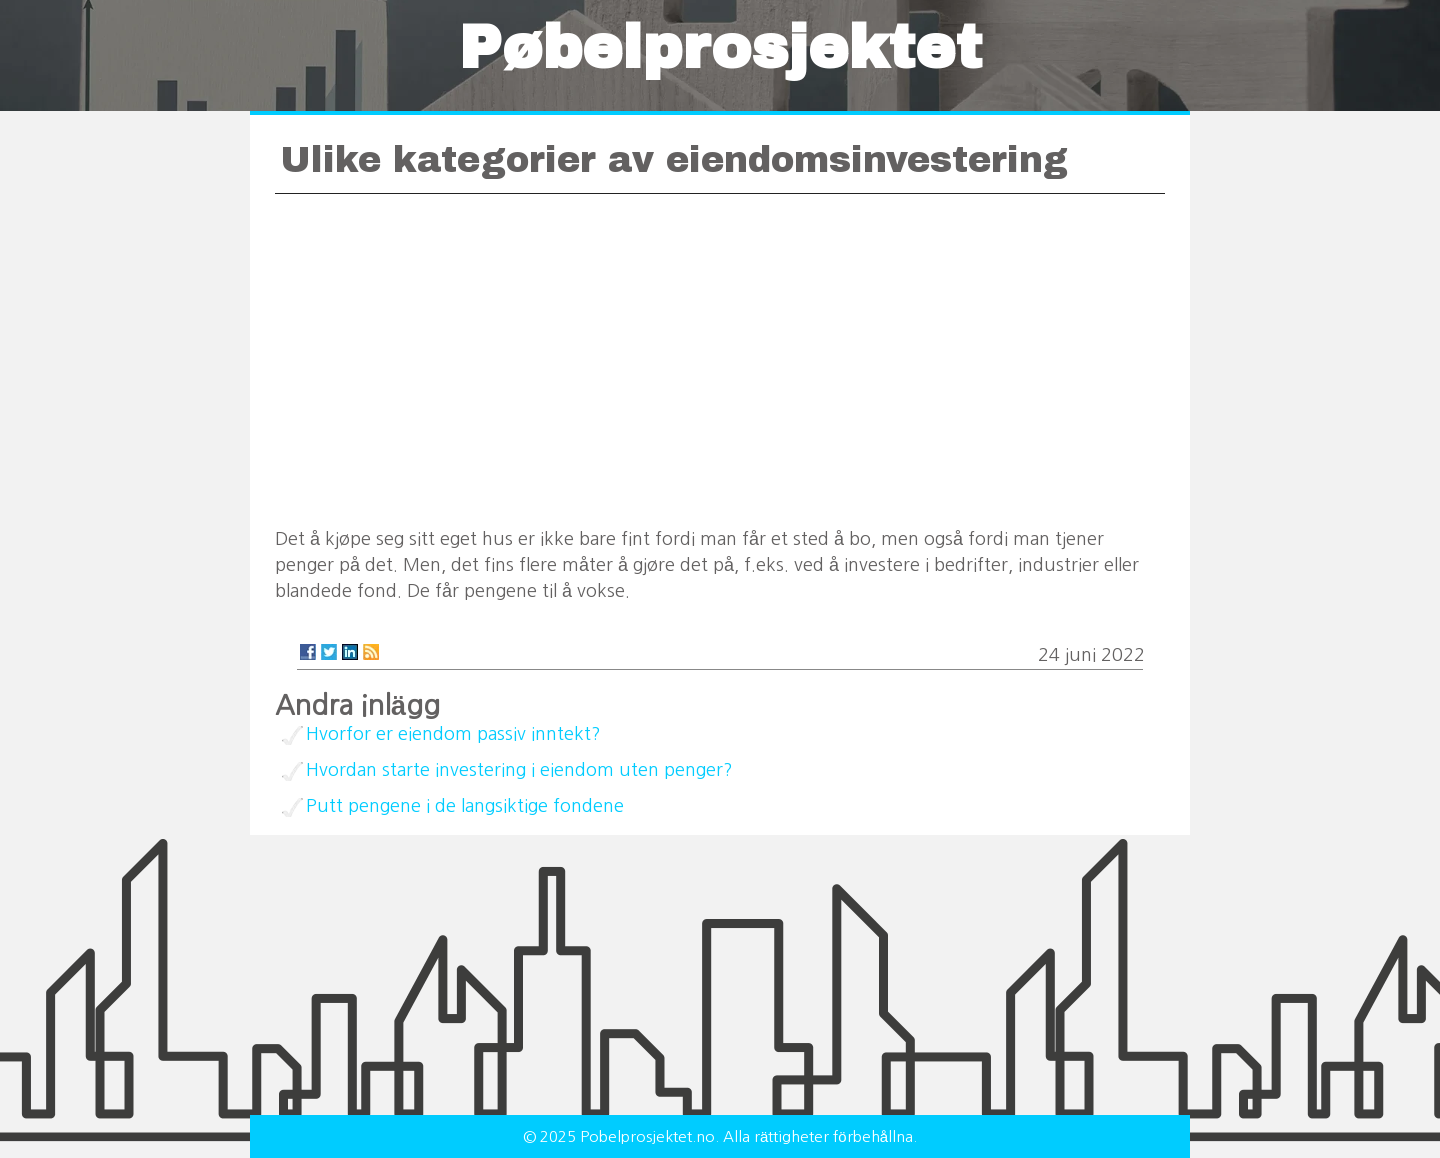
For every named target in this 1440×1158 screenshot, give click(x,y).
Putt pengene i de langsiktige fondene (465, 806)
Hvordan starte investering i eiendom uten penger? (519, 770)
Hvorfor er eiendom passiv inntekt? (453, 734)
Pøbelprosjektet (720, 48)
